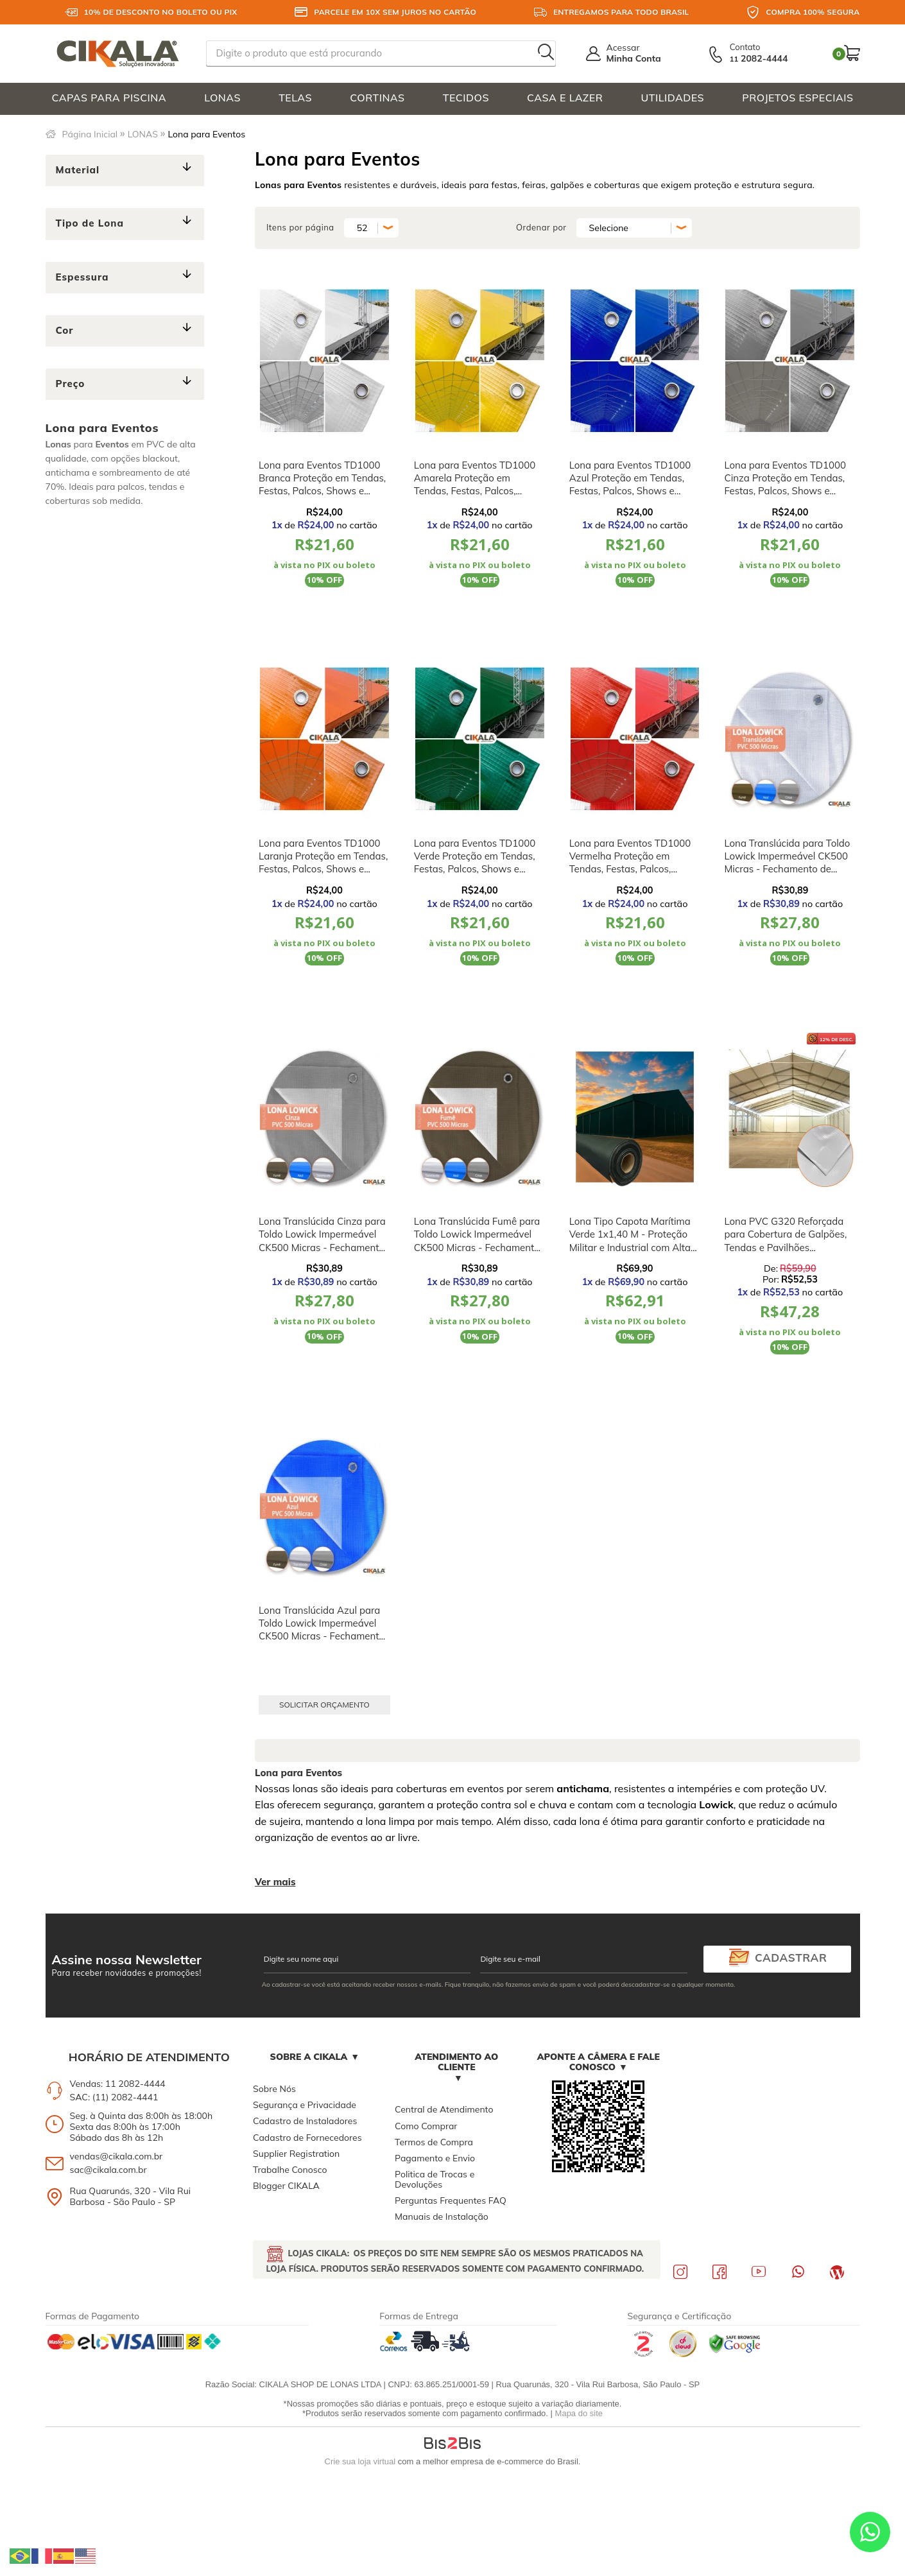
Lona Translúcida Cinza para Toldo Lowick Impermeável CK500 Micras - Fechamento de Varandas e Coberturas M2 (322, 1247)
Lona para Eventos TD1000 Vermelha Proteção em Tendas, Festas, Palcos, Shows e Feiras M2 (630, 862)
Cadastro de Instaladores (305, 2121)
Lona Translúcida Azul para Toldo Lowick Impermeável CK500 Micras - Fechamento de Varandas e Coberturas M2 (321, 1636)
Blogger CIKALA (286, 2185)
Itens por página (300, 227)
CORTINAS (377, 97)
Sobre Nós (274, 2089)
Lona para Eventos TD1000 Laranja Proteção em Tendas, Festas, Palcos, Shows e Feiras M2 (323, 862)
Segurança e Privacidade (304, 2105)
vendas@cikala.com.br (116, 2156)
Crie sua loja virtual (360, 2461)
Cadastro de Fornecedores (307, 2137)
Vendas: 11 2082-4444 (118, 2083)
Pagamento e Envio (435, 2158)
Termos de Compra (434, 2142)
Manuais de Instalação (441, 2216)
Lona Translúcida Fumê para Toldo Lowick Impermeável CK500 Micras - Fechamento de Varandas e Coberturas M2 (477, 1247)
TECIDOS (466, 97)
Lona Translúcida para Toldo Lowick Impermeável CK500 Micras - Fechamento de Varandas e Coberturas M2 (787, 862)
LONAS (222, 97)
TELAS (295, 97)
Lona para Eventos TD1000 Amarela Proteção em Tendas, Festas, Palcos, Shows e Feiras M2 (475, 484)
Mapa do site (579, 2413)
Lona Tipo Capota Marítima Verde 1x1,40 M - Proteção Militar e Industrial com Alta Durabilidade (630, 1240)
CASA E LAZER (565, 97)
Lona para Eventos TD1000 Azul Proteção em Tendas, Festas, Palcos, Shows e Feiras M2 (630, 484)
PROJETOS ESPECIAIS (797, 97)
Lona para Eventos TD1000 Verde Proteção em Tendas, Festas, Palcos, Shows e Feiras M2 (475, 862)
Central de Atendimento (444, 2109)
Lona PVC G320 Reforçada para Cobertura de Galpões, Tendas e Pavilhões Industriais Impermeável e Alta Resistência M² (785, 1247)
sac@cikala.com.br (108, 2169)
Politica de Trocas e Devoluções (434, 2179)
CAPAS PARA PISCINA (109, 97)
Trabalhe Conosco (290, 2169)
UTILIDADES (673, 97)
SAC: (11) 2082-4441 (114, 2097)
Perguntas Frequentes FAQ (450, 2200)
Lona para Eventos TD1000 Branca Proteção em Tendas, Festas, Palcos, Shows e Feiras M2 (322, 484)
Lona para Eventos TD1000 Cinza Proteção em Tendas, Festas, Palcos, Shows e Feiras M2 (785, 484)
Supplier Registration (296, 2153)
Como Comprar (426, 2126)
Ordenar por (541, 227)
